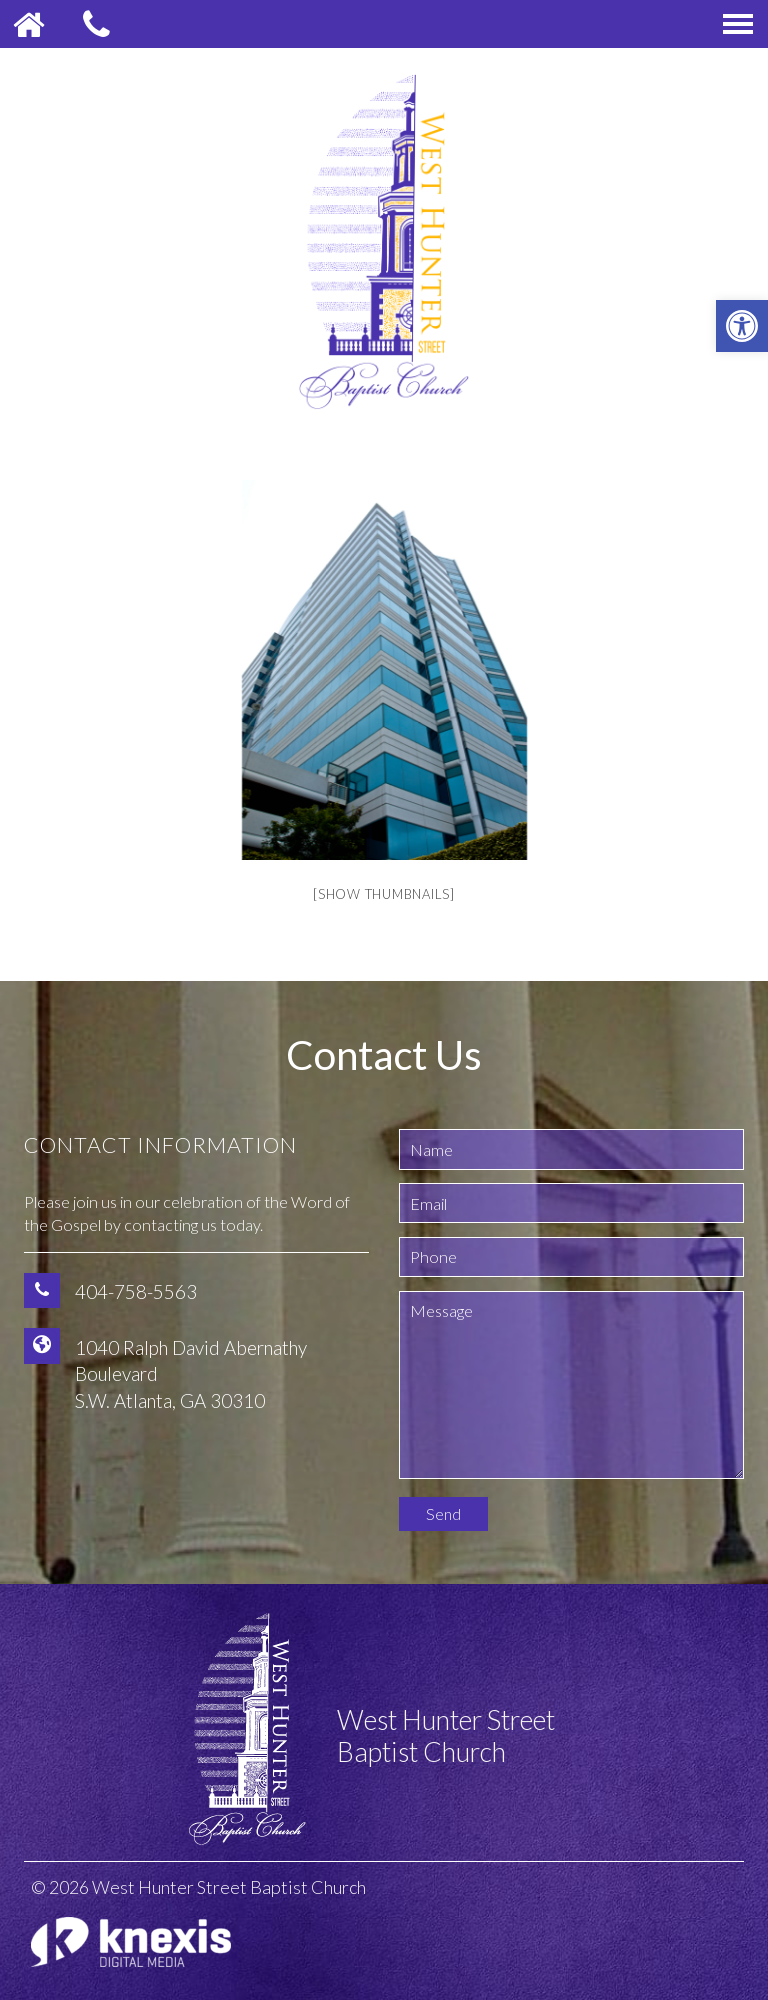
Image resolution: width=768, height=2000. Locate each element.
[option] (384, 670)
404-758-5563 (136, 1291)
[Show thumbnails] (384, 894)
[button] (742, 326)
